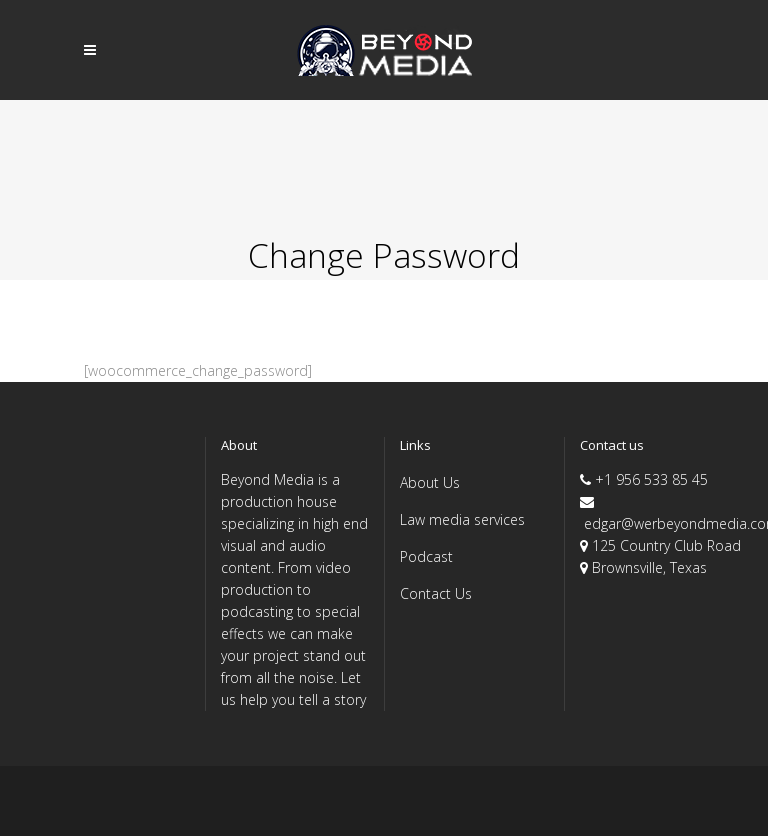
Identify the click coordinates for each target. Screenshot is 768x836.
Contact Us (436, 593)
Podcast (426, 556)
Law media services (462, 519)
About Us (430, 482)
